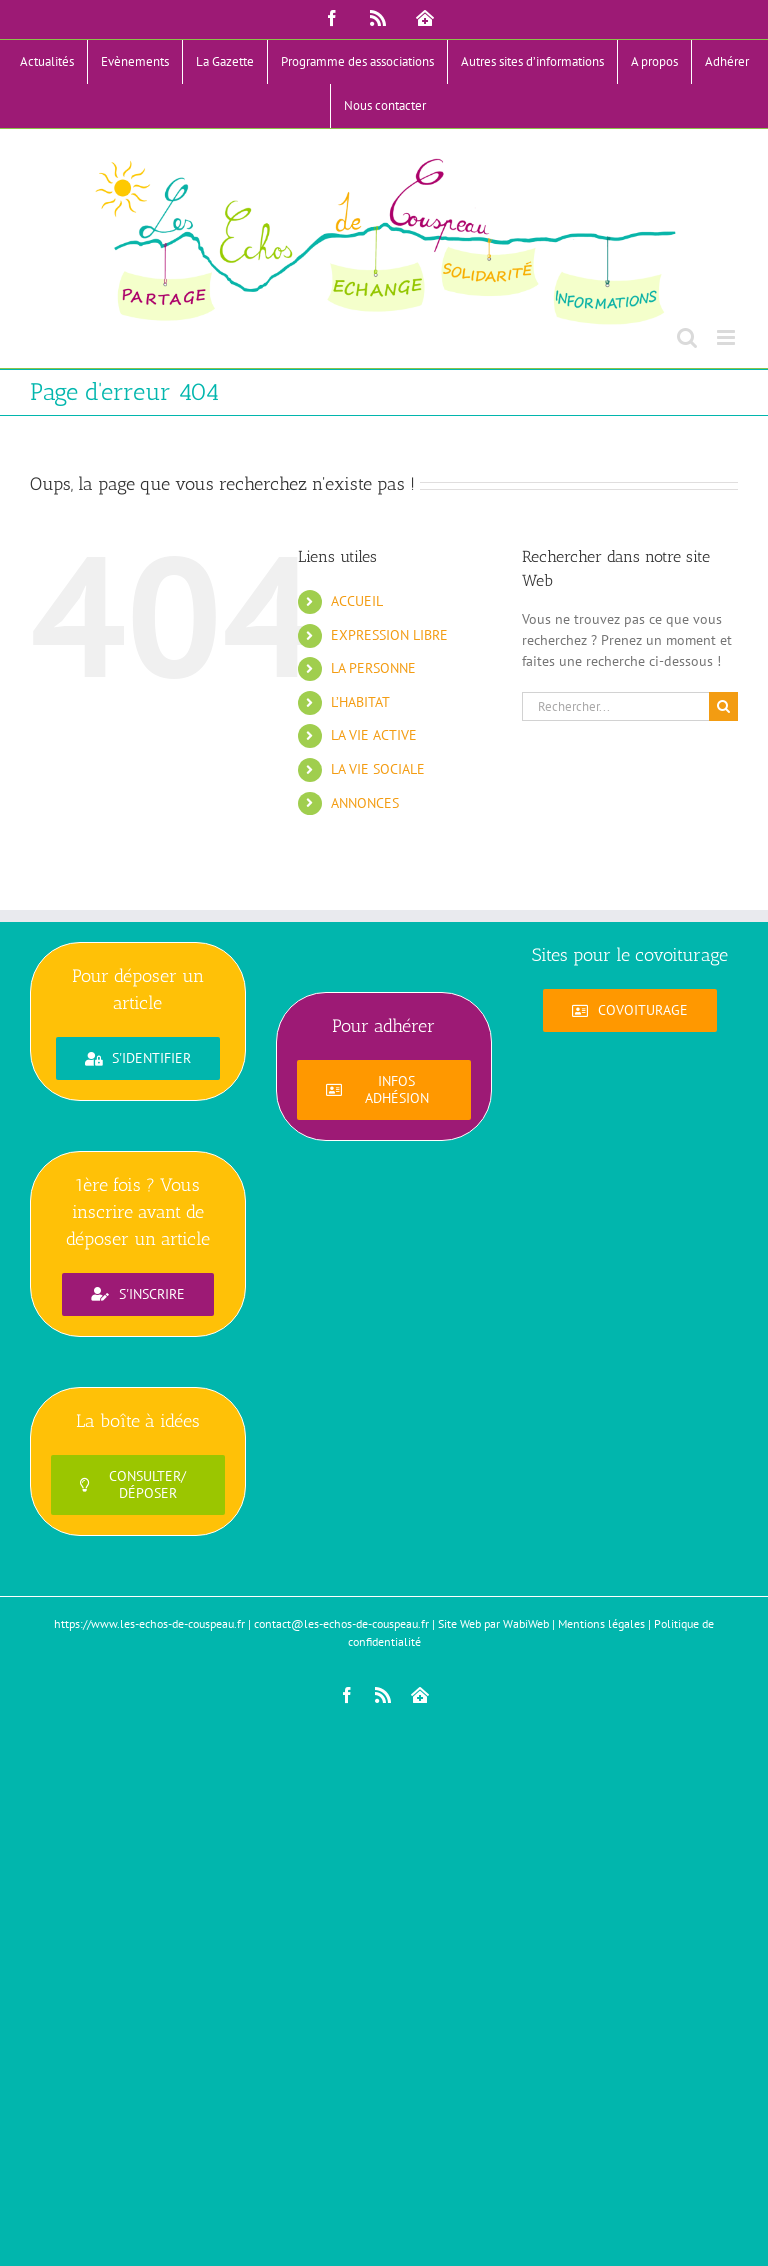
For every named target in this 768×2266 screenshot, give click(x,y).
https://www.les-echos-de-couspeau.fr (149, 1623)
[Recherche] (723, 706)
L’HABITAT (360, 702)
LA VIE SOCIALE (378, 769)
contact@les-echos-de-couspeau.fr (341, 1623)
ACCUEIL (357, 601)
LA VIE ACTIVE (374, 735)
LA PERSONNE (373, 668)
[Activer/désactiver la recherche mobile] (687, 337)
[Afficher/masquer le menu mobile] (727, 337)
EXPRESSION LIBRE (389, 635)
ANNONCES (365, 803)
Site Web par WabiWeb (493, 1623)
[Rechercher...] (615, 706)
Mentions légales (601, 1623)
